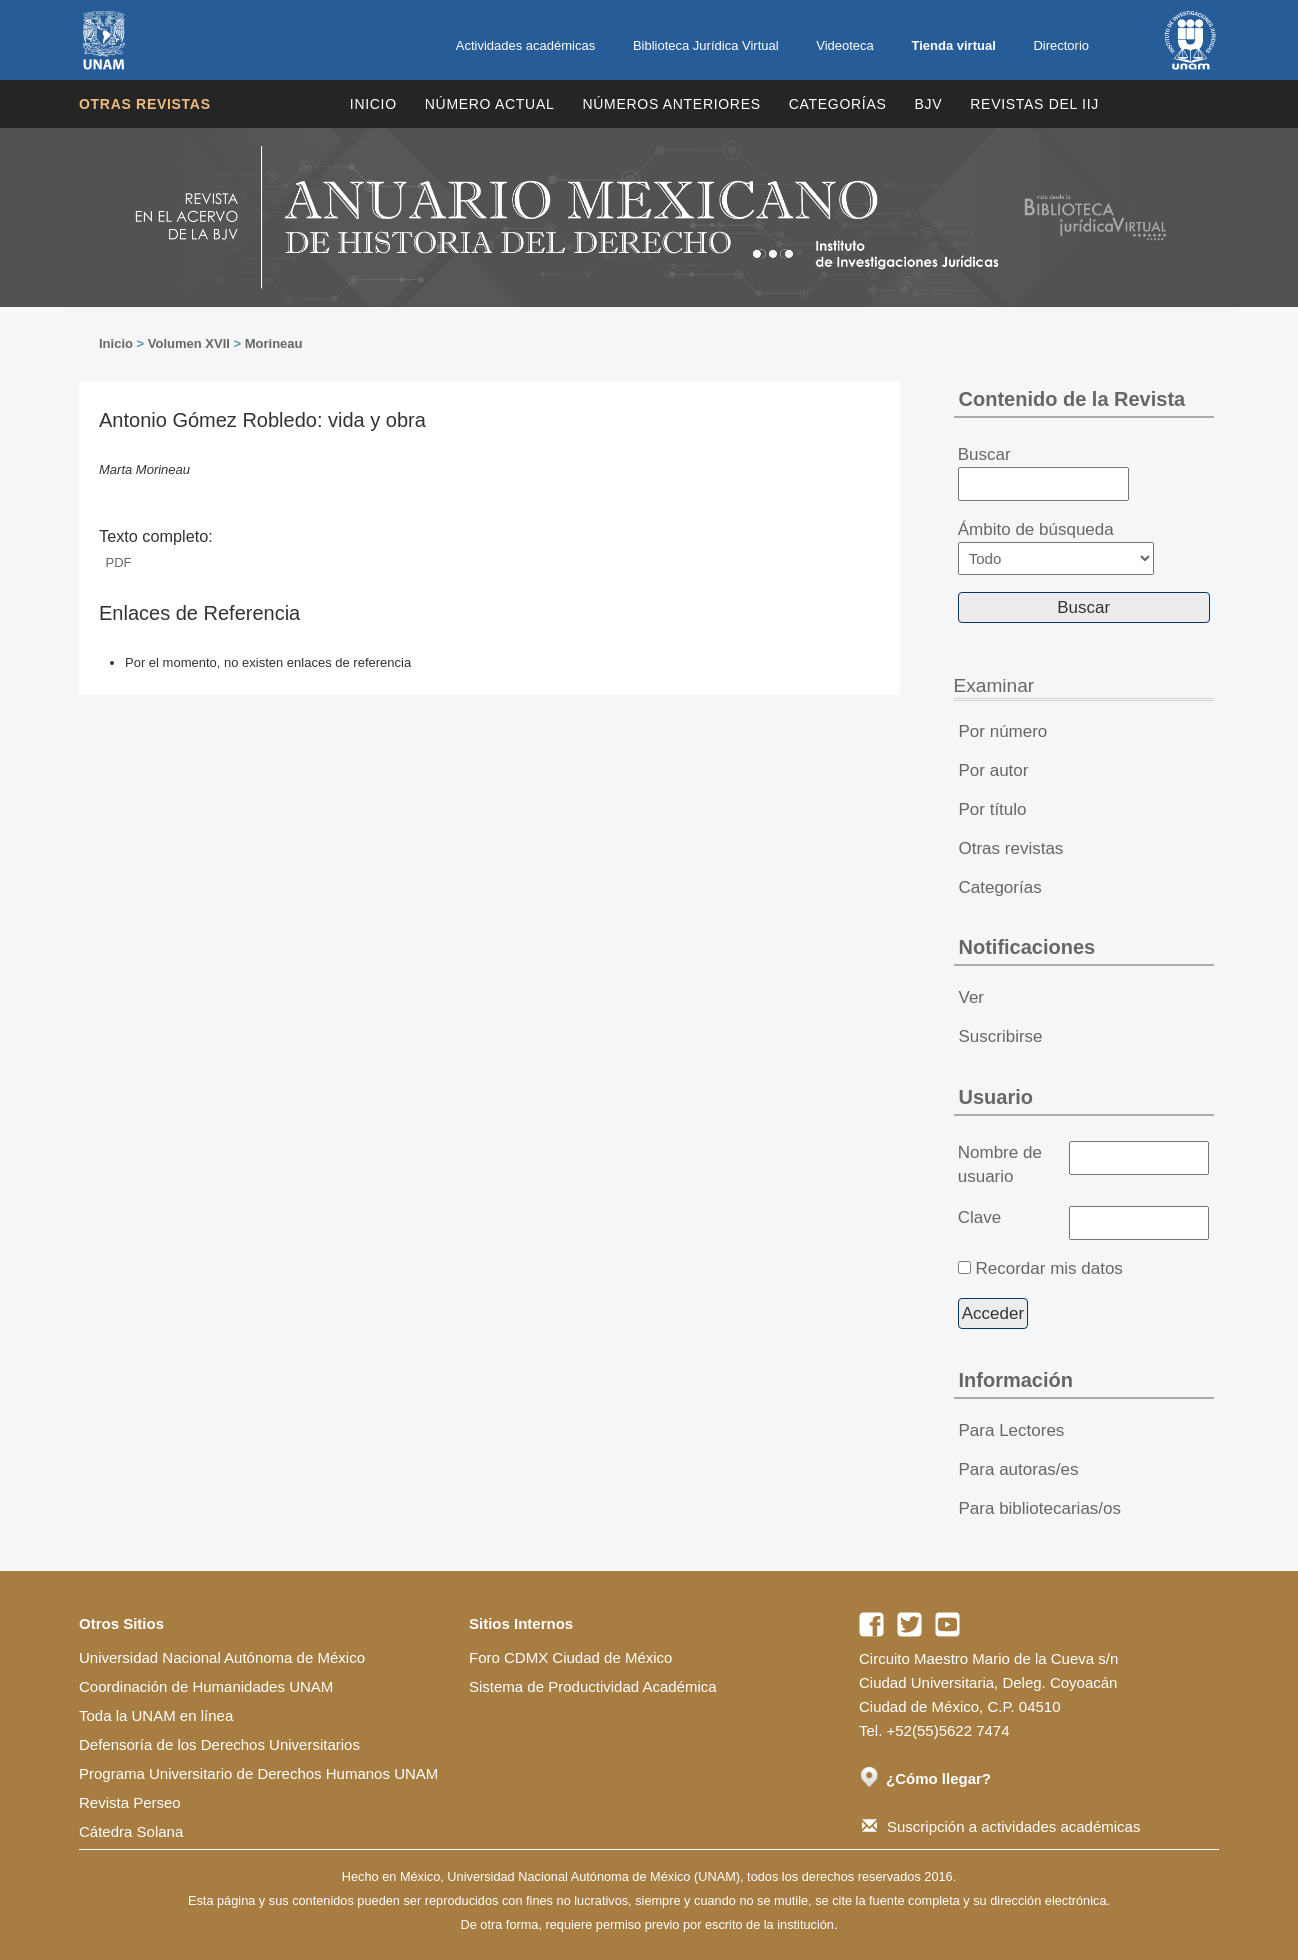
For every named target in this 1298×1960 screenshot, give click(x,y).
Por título (993, 809)
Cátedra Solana (131, 1831)
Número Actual (490, 104)
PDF (119, 562)
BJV (929, 104)
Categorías (838, 104)
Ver (972, 997)
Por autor (994, 770)
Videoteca (845, 45)
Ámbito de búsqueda (1056, 547)
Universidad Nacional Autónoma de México (222, 1657)
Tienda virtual (953, 45)
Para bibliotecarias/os (1040, 1508)
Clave (979, 1217)
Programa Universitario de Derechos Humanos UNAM (258, 1773)
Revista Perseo (130, 1802)
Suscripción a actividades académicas (1001, 1826)
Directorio (1061, 45)
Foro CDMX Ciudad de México (570, 1657)
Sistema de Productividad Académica (593, 1686)
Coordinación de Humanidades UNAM (206, 1686)
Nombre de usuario (1000, 1164)
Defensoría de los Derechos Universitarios (219, 1744)
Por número (1003, 731)
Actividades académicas (525, 45)
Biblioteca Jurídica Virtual (706, 45)
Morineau (274, 343)
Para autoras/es (1019, 1469)
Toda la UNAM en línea (156, 1715)
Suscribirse (1001, 1036)
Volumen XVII (189, 343)
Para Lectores (1012, 1430)
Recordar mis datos (1048, 1268)
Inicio (373, 104)
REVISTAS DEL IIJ (1034, 104)
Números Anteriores (671, 104)
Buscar (1043, 473)
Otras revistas (145, 104)
